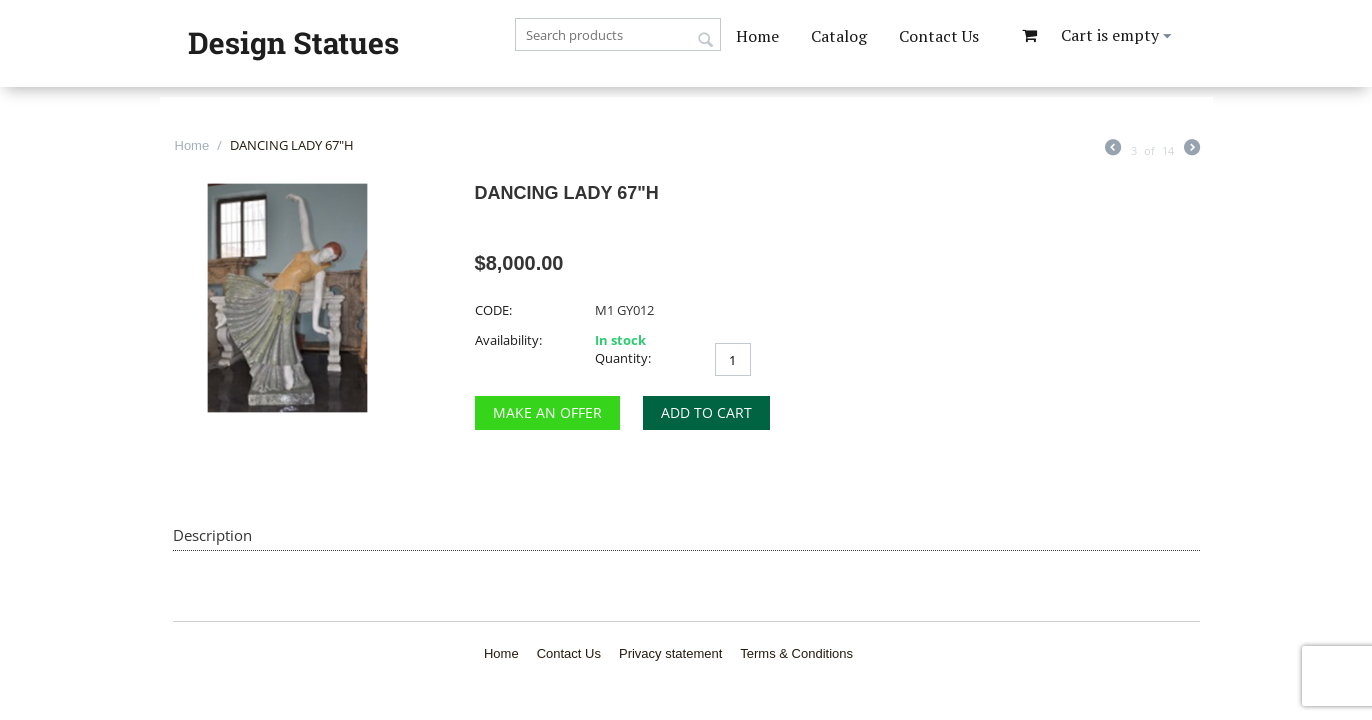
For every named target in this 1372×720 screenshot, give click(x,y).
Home (757, 36)
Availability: (508, 340)
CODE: (493, 310)
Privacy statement (670, 653)
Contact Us (939, 36)
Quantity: (623, 358)
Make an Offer (547, 412)
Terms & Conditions (796, 653)
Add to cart (706, 412)
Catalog (839, 36)
